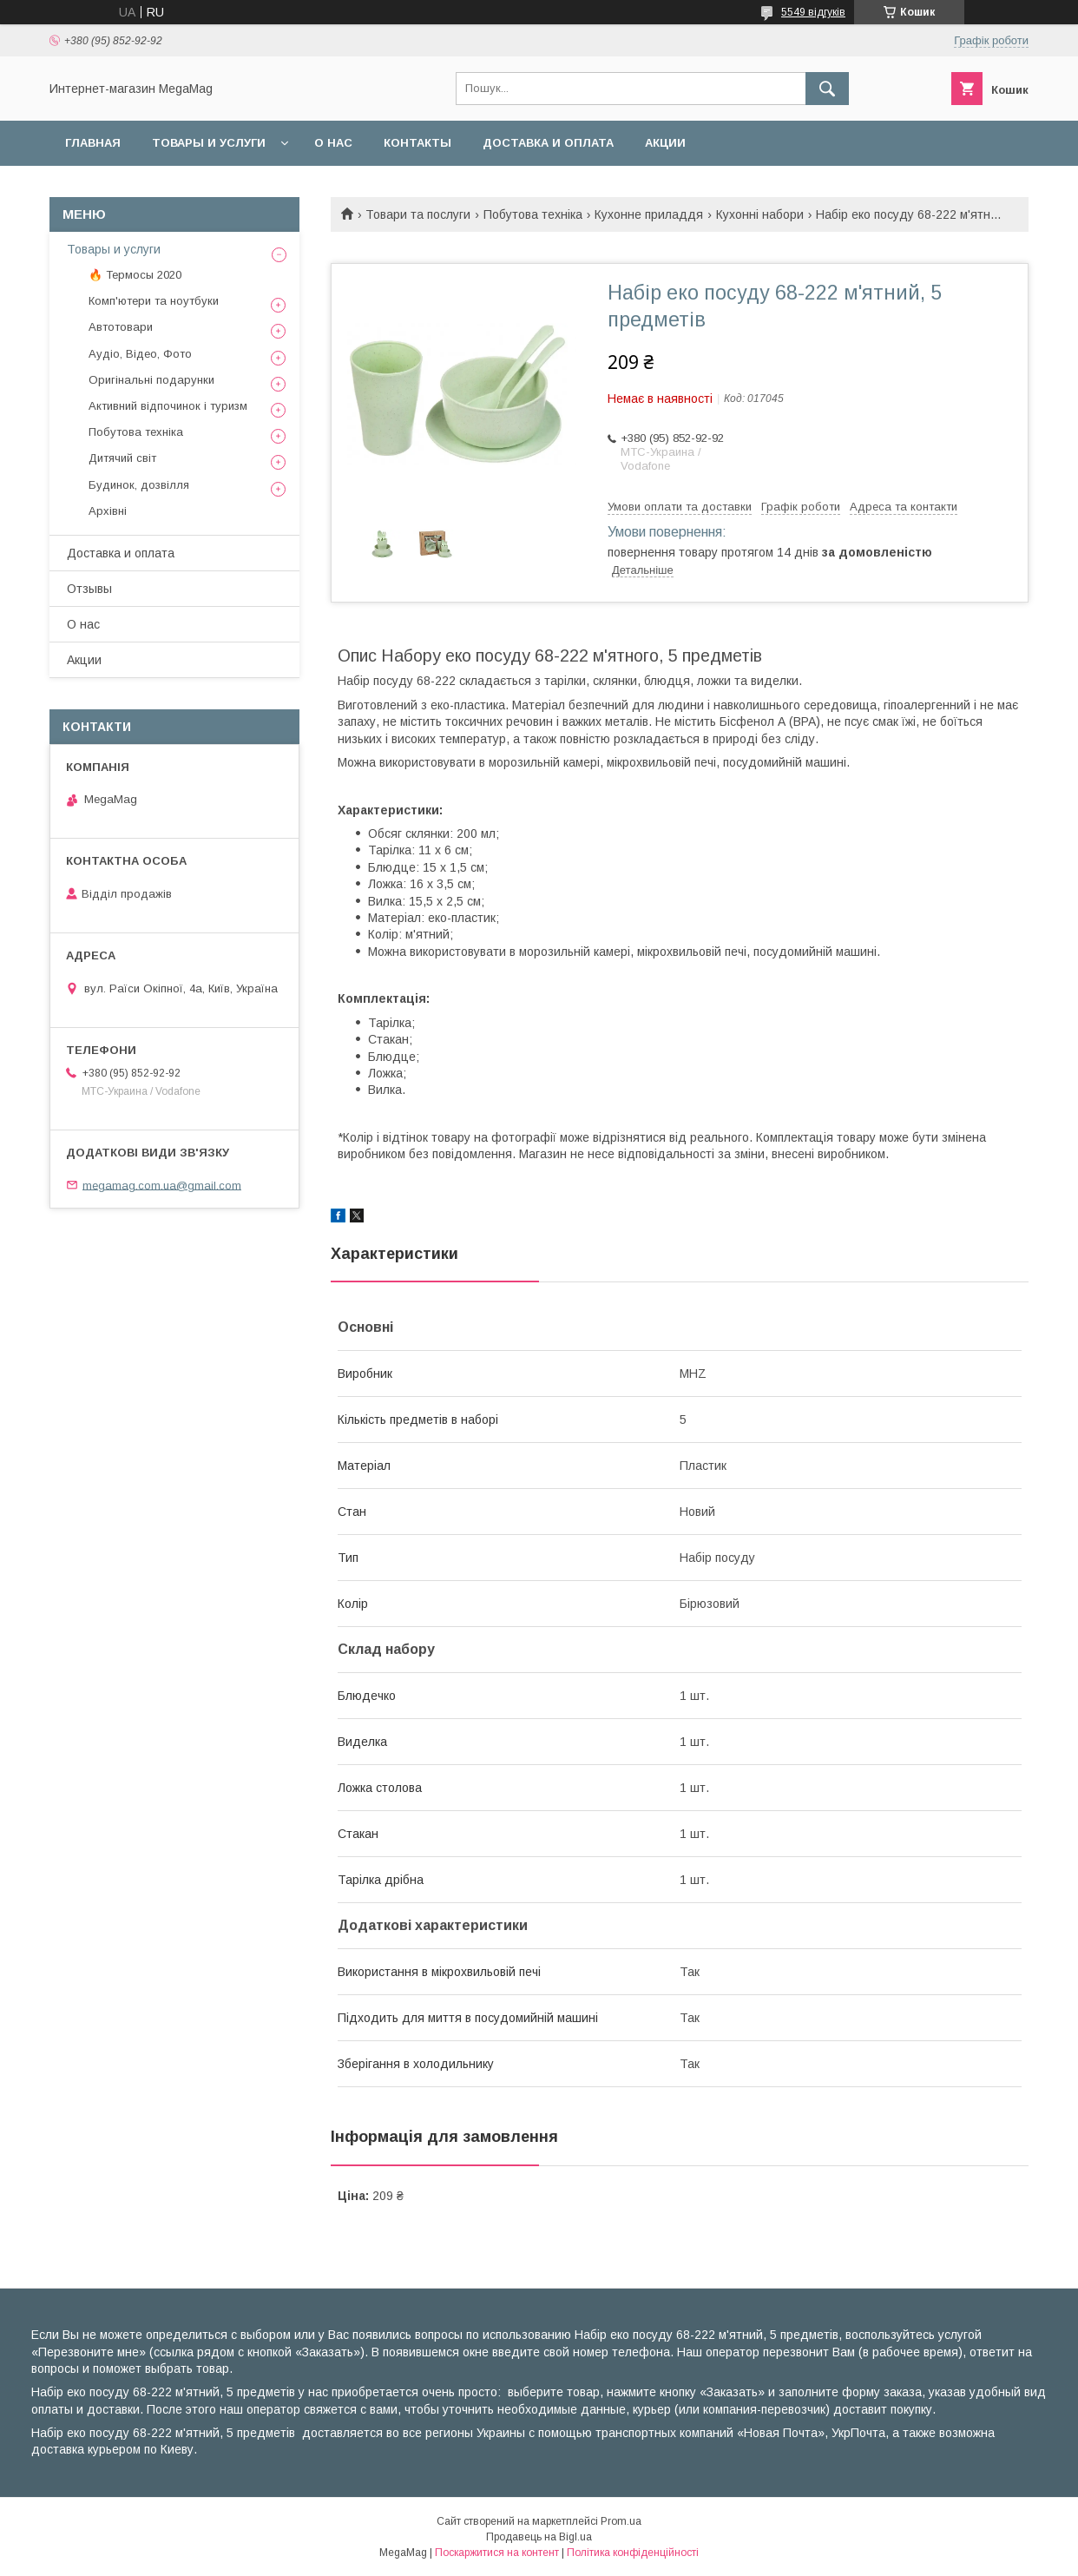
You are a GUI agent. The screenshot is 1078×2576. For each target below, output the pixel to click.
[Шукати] (827, 88)
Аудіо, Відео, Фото (140, 353)
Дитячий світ (122, 457)
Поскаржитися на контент (497, 2552)
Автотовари (121, 326)
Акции (665, 142)
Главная (93, 142)
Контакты (417, 142)
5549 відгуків (813, 12)
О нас (333, 142)
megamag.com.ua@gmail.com (161, 1184)
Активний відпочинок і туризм (168, 405)
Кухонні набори (760, 214)
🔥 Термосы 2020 (135, 274)
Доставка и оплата (548, 142)
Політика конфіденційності (633, 2552)
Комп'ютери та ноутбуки (154, 300)
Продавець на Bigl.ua (539, 2537)
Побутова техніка (532, 214)
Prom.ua (621, 2521)
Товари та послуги (417, 214)
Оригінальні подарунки (151, 379)
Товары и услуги (209, 142)
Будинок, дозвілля (139, 484)
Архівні (108, 510)
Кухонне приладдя (649, 214)
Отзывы (89, 589)
